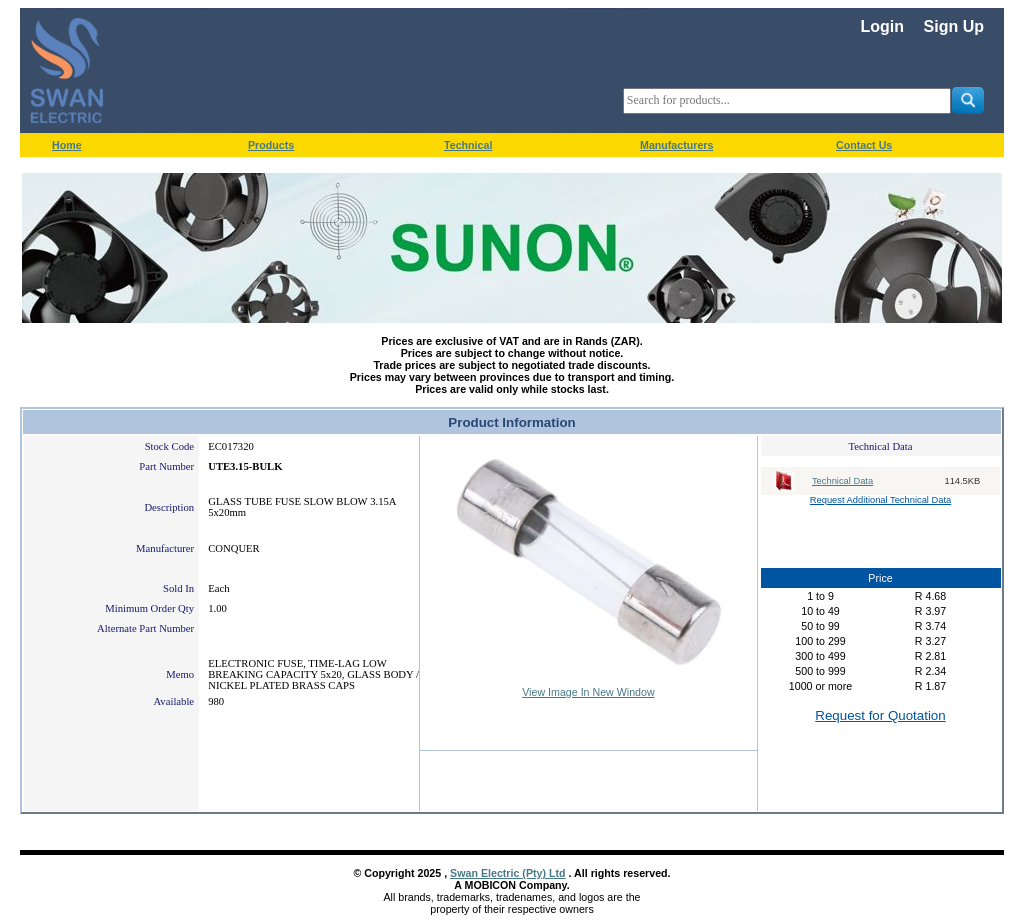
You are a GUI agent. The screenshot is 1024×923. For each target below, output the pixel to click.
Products (271, 145)
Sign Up (954, 26)
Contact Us (864, 145)
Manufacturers (676, 145)
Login (882, 26)
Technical (468, 145)
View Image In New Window (588, 692)
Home (67, 145)
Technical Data (842, 481)
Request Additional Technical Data (880, 500)
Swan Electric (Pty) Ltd (507, 873)
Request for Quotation (880, 715)
